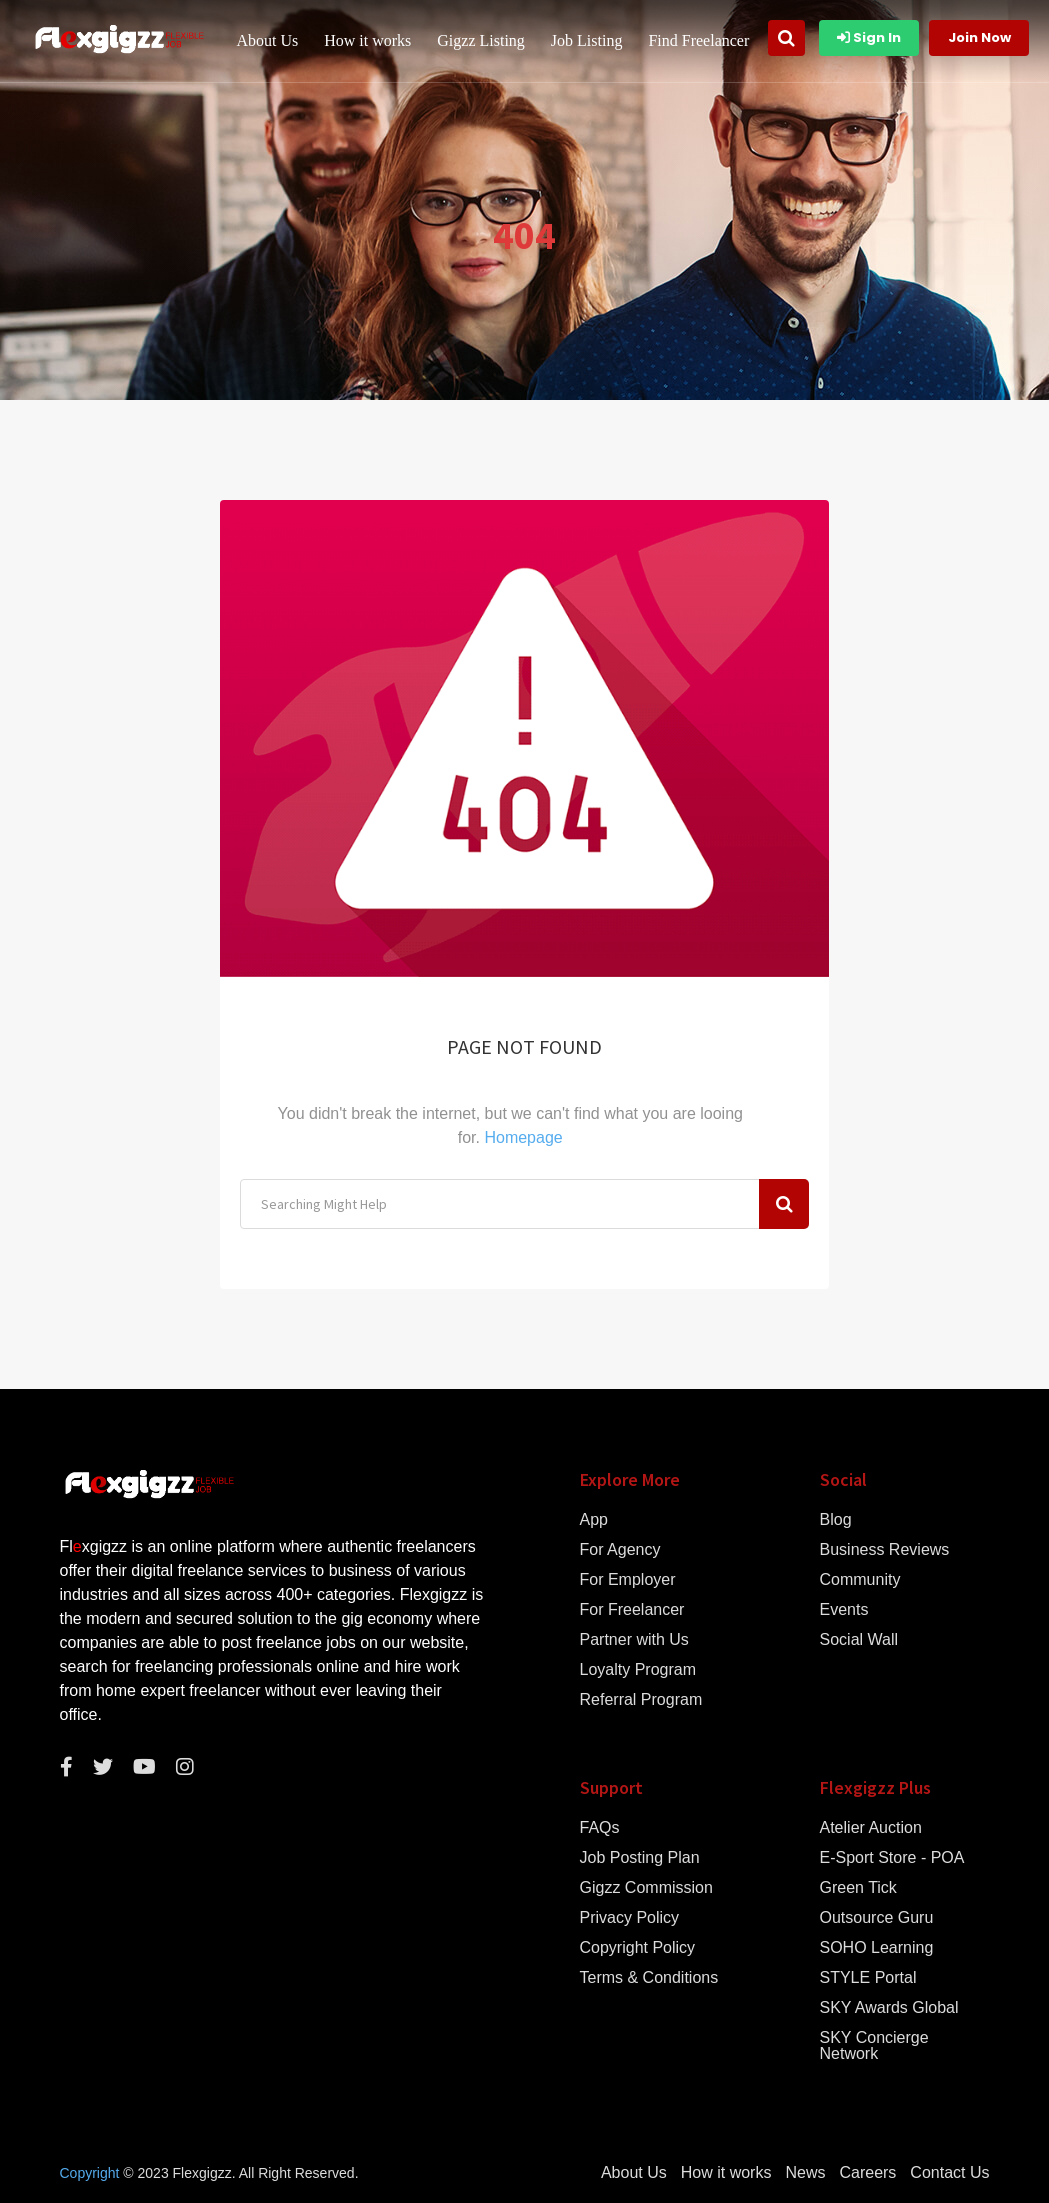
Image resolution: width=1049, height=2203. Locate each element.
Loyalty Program (638, 1670)
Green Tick (858, 1888)
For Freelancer (632, 1610)
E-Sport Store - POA (892, 1858)
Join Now (979, 37)
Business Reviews (885, 1550)
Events (844, 1610)
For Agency (620, 1550)
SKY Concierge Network (874, 2046)
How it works (368, 40)
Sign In (869, 37)
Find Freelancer (699, 40)
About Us (268, 40)
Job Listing (588, 40)
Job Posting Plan (640, 1858)
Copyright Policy (638, 1948)
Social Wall (859, 1640)
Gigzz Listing (482, 40)
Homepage (523, 1137)
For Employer (628, 1580)
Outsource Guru (877, 1918)
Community (860, 1580)
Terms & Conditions (649, 1978)
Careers (867, 2173)
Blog (836, 1520)
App (594, 1520)
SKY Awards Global (889, 2008)
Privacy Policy (630, 1918)
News (805, 2173)
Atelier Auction (871, 1828)
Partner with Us (634, 1640)
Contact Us (949, 2173)
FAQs (600, 1828)
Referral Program (641, 1700)
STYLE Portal (868, 1978)
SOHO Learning (877, 1948)
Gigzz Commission (646, 1888)
